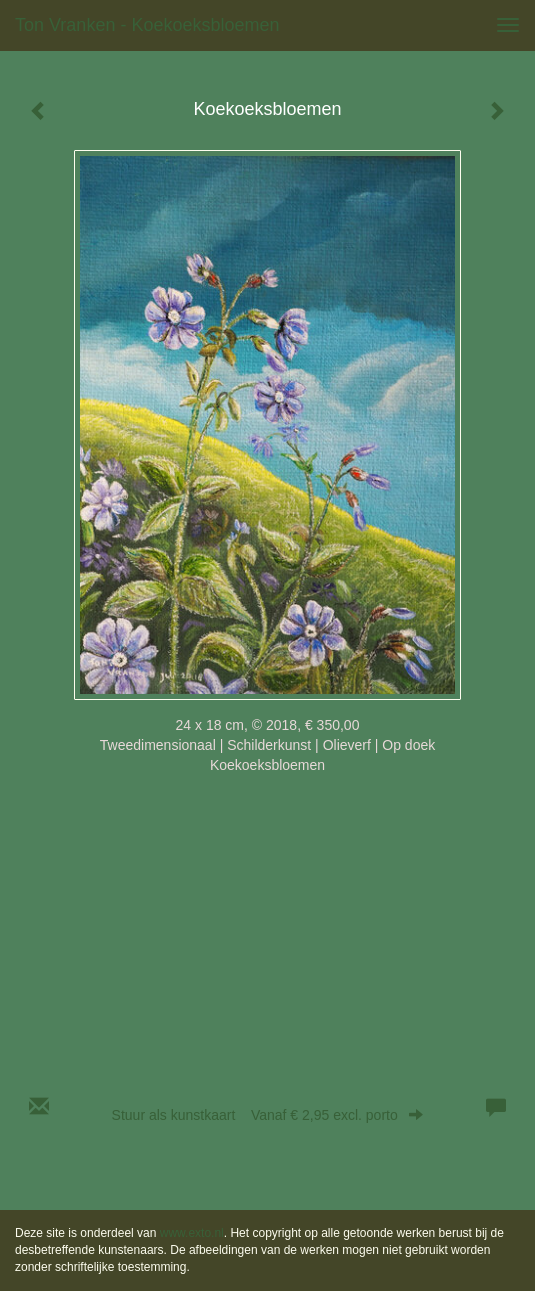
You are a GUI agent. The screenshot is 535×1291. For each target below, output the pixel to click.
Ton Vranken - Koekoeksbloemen (147, 25)
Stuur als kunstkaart (268, 1115)
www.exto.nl (192, 1233)
